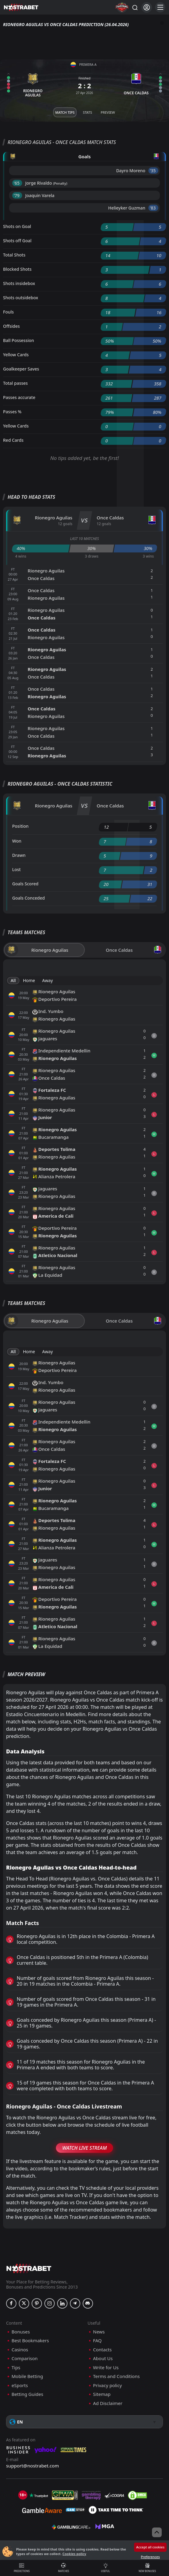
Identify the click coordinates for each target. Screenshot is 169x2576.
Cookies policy (74, 2553)
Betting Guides (27, 2394)
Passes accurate (19, 397)
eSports (20, 2385)
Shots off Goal (17, 240)
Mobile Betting (27, 2376)
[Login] (146, 7)
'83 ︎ (153, 208)
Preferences (150, 2556)
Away (47, 980)
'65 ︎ (17, 183)
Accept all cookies (150, 2547)
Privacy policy (107, 2385)
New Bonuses (147, 2568)
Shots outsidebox (20, 297)
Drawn (19, 855)
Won (16, 841)
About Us (103, 2358)
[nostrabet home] (29, 2268)
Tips (16, 2367)
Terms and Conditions (116, 2376)
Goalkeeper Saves (21, 369)
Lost (16, 869)
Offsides (11, 326)
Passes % (12, 411)
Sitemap (102, 2394)
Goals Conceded (28, 898)
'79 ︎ (17, 195)
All (13, 980)
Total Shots (14, 255)
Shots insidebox (19, 283)
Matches (63, 2568)
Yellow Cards (16, 354)
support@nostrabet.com (32, 2466)
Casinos (20, 2350)
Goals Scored (25, 884)
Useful (105, 2568)
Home (29, 980)
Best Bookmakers (30, 2340)
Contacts (102, 2350)
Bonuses (21, 2332)
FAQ (97, 2340)
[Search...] (135, 7)
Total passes (15, 383)
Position (20, 826)
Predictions (21, 2568)
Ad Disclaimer (107, 2403)
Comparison (25, 2358)
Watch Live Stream (84, 2148)
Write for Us (106, 2367)
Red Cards (13, 440)
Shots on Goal (17, 226)
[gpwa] (65, 2495)
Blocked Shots (17, 269)
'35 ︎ (153, 170)
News (99, 2332)
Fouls (8, 312)
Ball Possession (18, 340)
